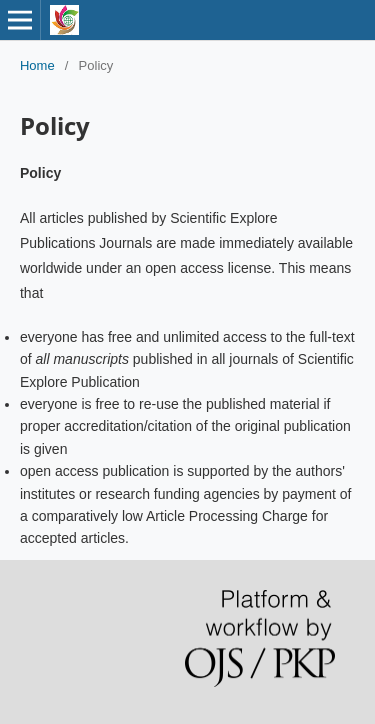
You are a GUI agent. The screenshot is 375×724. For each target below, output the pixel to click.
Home (37, 65)
